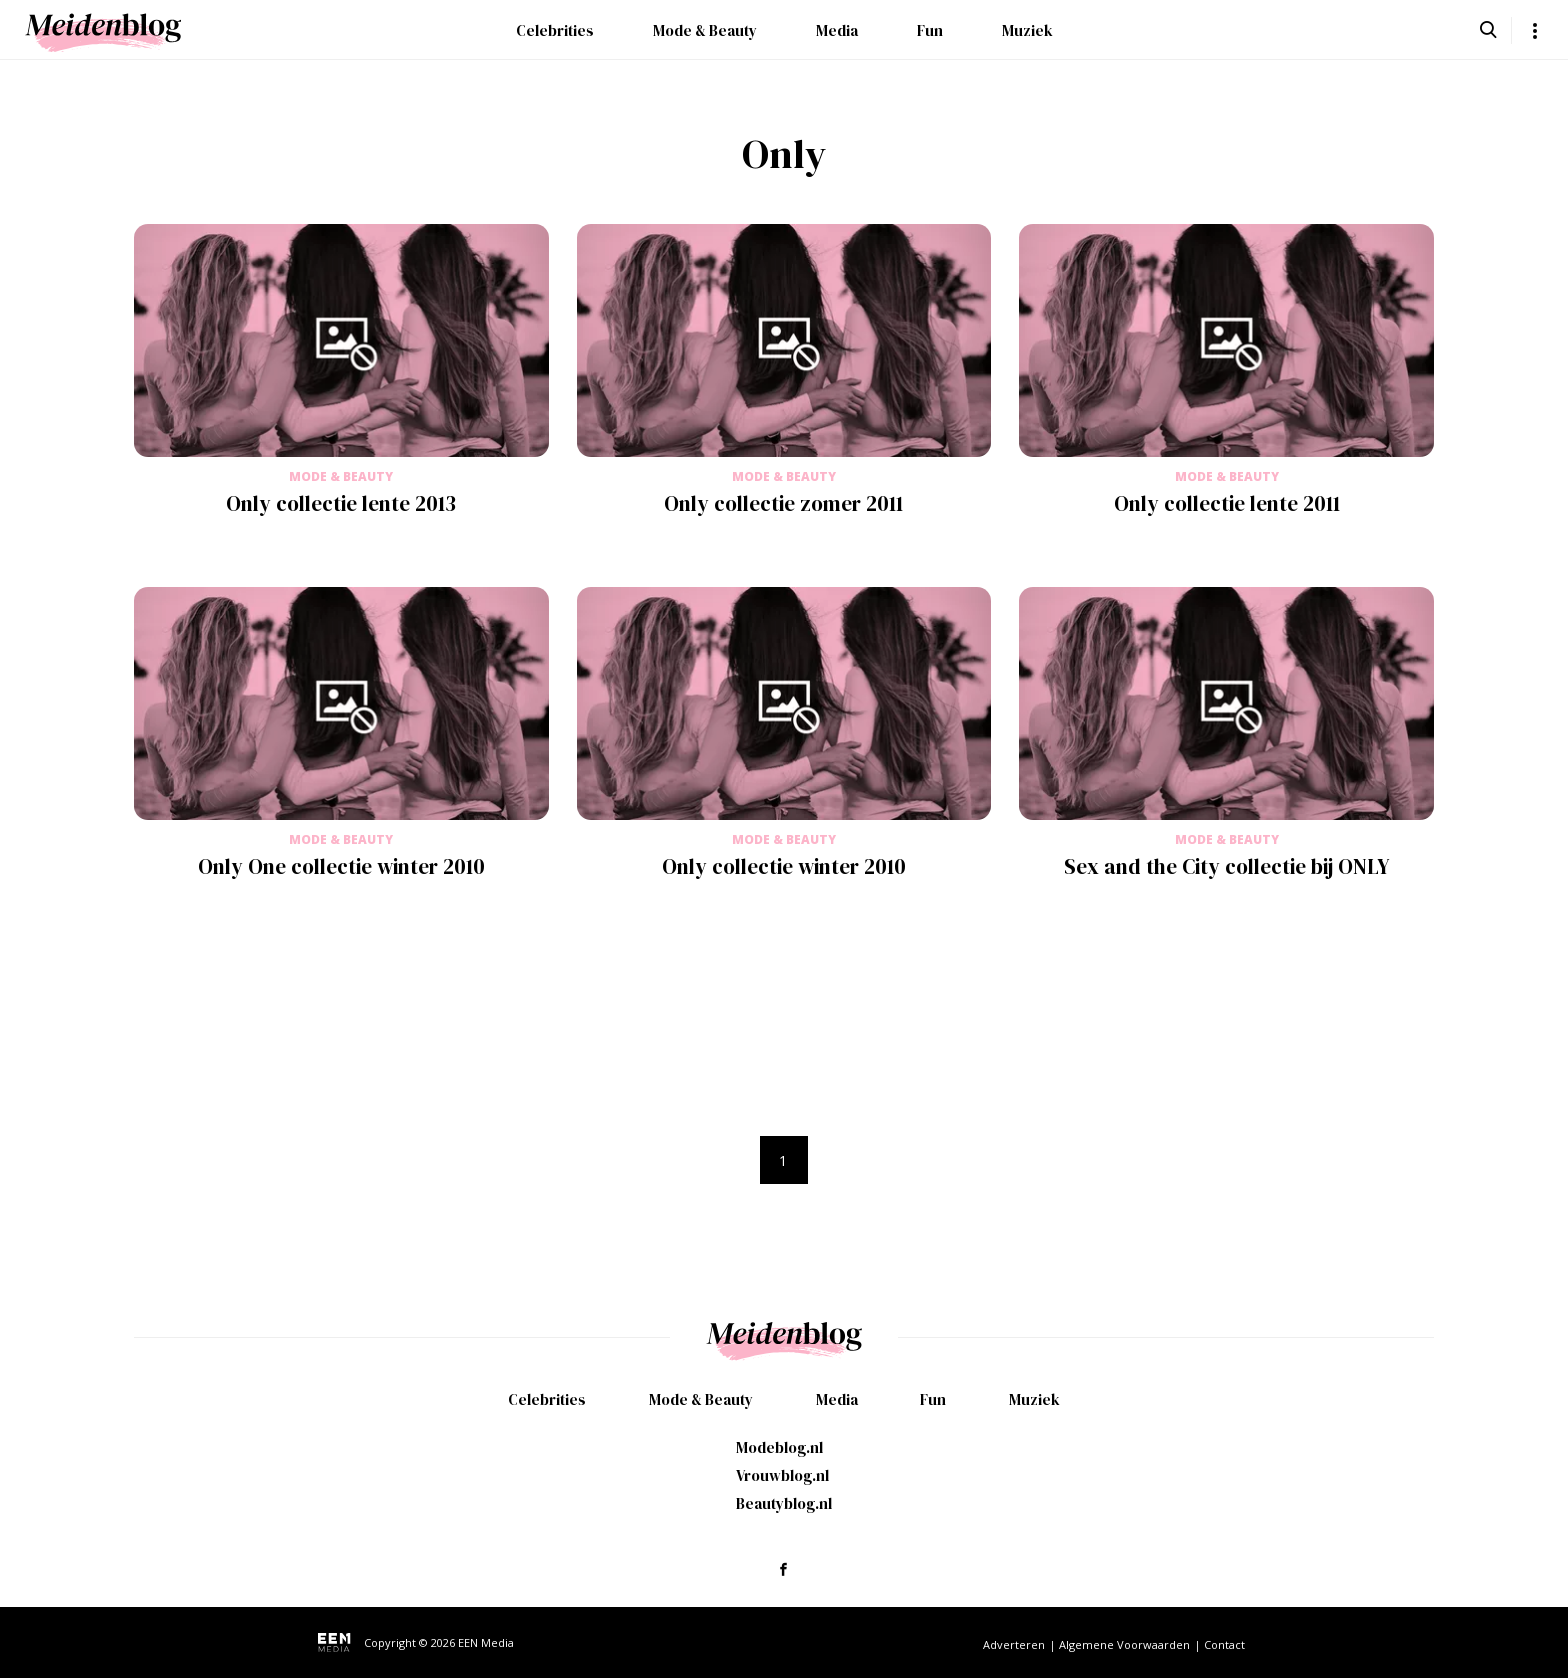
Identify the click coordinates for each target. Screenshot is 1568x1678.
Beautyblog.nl (784, 1503)
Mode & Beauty (705, 30)
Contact (1224, 1644)
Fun (930, 30)
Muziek (1027, 30)
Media (837, 30)
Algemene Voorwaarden (1124, 1644)
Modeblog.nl (779, 1447)
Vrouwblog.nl (782, 1475)
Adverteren (1014, 1644)
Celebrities (555, 30)
